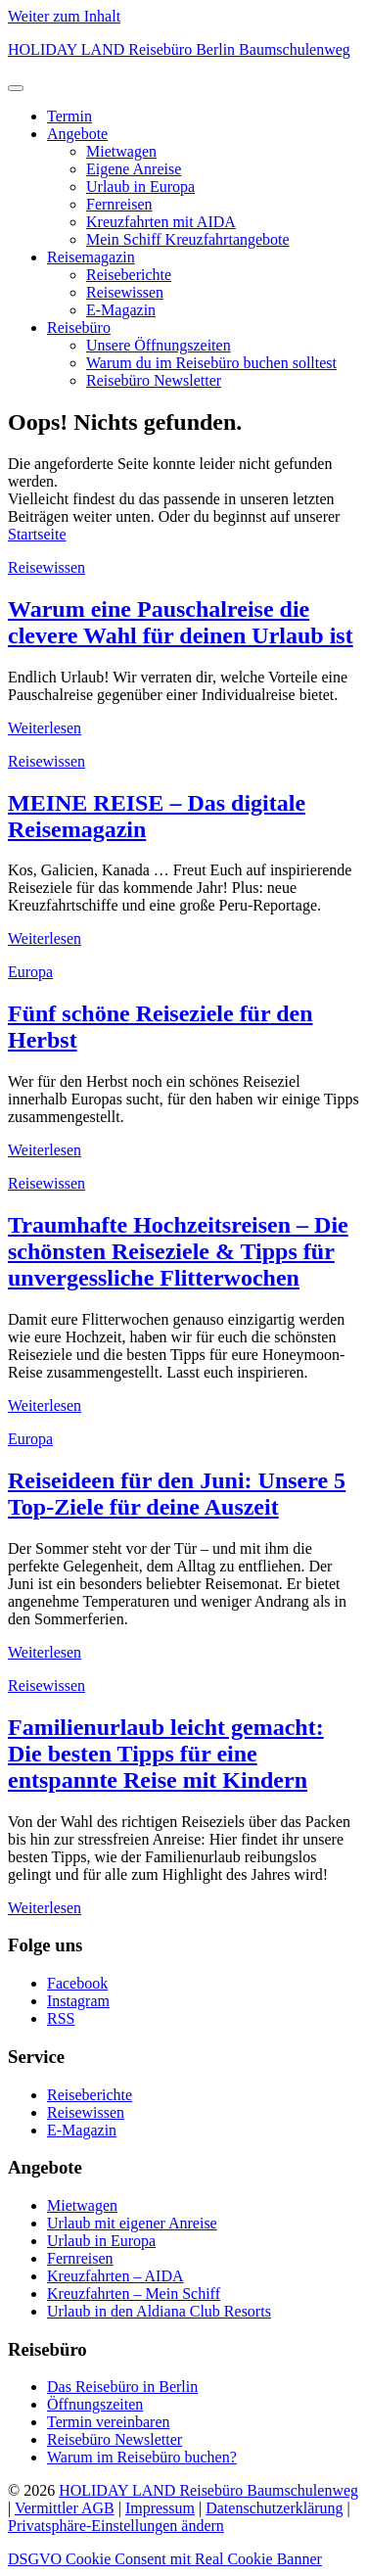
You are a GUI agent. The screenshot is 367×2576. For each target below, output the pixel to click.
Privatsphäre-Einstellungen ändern (116, 2525)
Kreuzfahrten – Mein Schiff (133, 2293)
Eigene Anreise (133, 169)
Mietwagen (121, 151)
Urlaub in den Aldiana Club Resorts (159, 2311)
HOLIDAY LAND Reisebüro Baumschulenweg (208, 2490)
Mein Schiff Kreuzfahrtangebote (188, 239)
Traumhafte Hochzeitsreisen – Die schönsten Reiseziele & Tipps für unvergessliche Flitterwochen (178, 1251)
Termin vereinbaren (108, 2421)
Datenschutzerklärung (274, 2508)
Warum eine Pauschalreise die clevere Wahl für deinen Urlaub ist (180, 622)
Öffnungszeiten (95, 2404)
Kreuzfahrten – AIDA (115, 2276)
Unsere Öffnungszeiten (158, 345)
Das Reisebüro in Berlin (122, 2386)
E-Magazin (121, 310)
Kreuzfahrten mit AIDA (161, 221)
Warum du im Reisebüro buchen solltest (211, 362)
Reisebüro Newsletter (153, 380)
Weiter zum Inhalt (64, 16)
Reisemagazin (91, 257)
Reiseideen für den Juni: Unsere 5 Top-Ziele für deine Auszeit (176, 1494)
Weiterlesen (44, 728)
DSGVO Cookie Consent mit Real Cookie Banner (165, 2559)
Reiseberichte (128, 274)
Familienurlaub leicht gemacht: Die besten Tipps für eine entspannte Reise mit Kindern (166, 1753)
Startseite (37, 534)
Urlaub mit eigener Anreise (132, 2223)
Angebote (77, 133)
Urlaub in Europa (140, 186)
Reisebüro (79, 327)
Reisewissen (124, 292)
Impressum (160, 2508)
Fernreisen (119, 204)
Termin (69, 116)
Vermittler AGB (65, 2508)
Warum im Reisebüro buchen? (142, 2457)
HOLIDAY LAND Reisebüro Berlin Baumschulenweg (179, 49)
